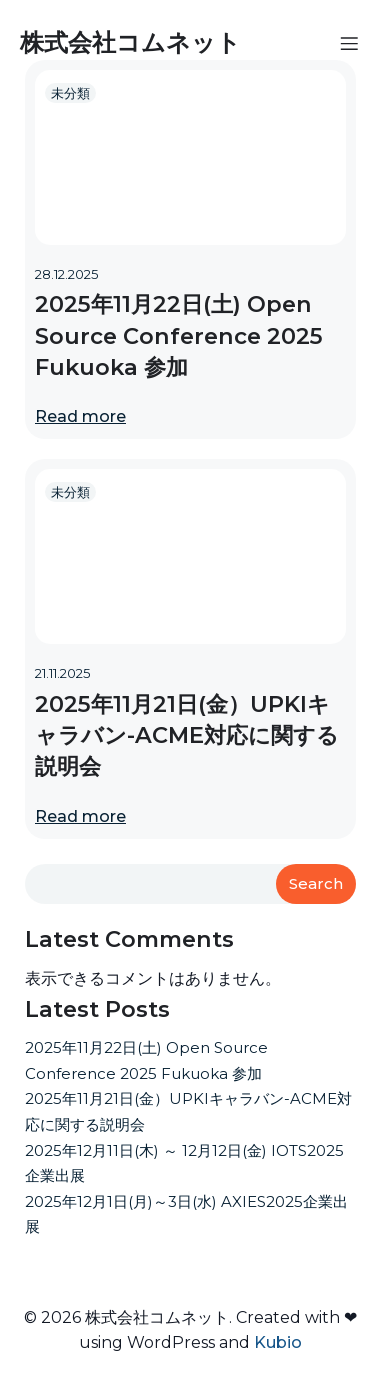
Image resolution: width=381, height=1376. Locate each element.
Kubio (278, 1342)
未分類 (70, 93)
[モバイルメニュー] (349, 43)
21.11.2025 (62, 673)
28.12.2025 (66, 274)
